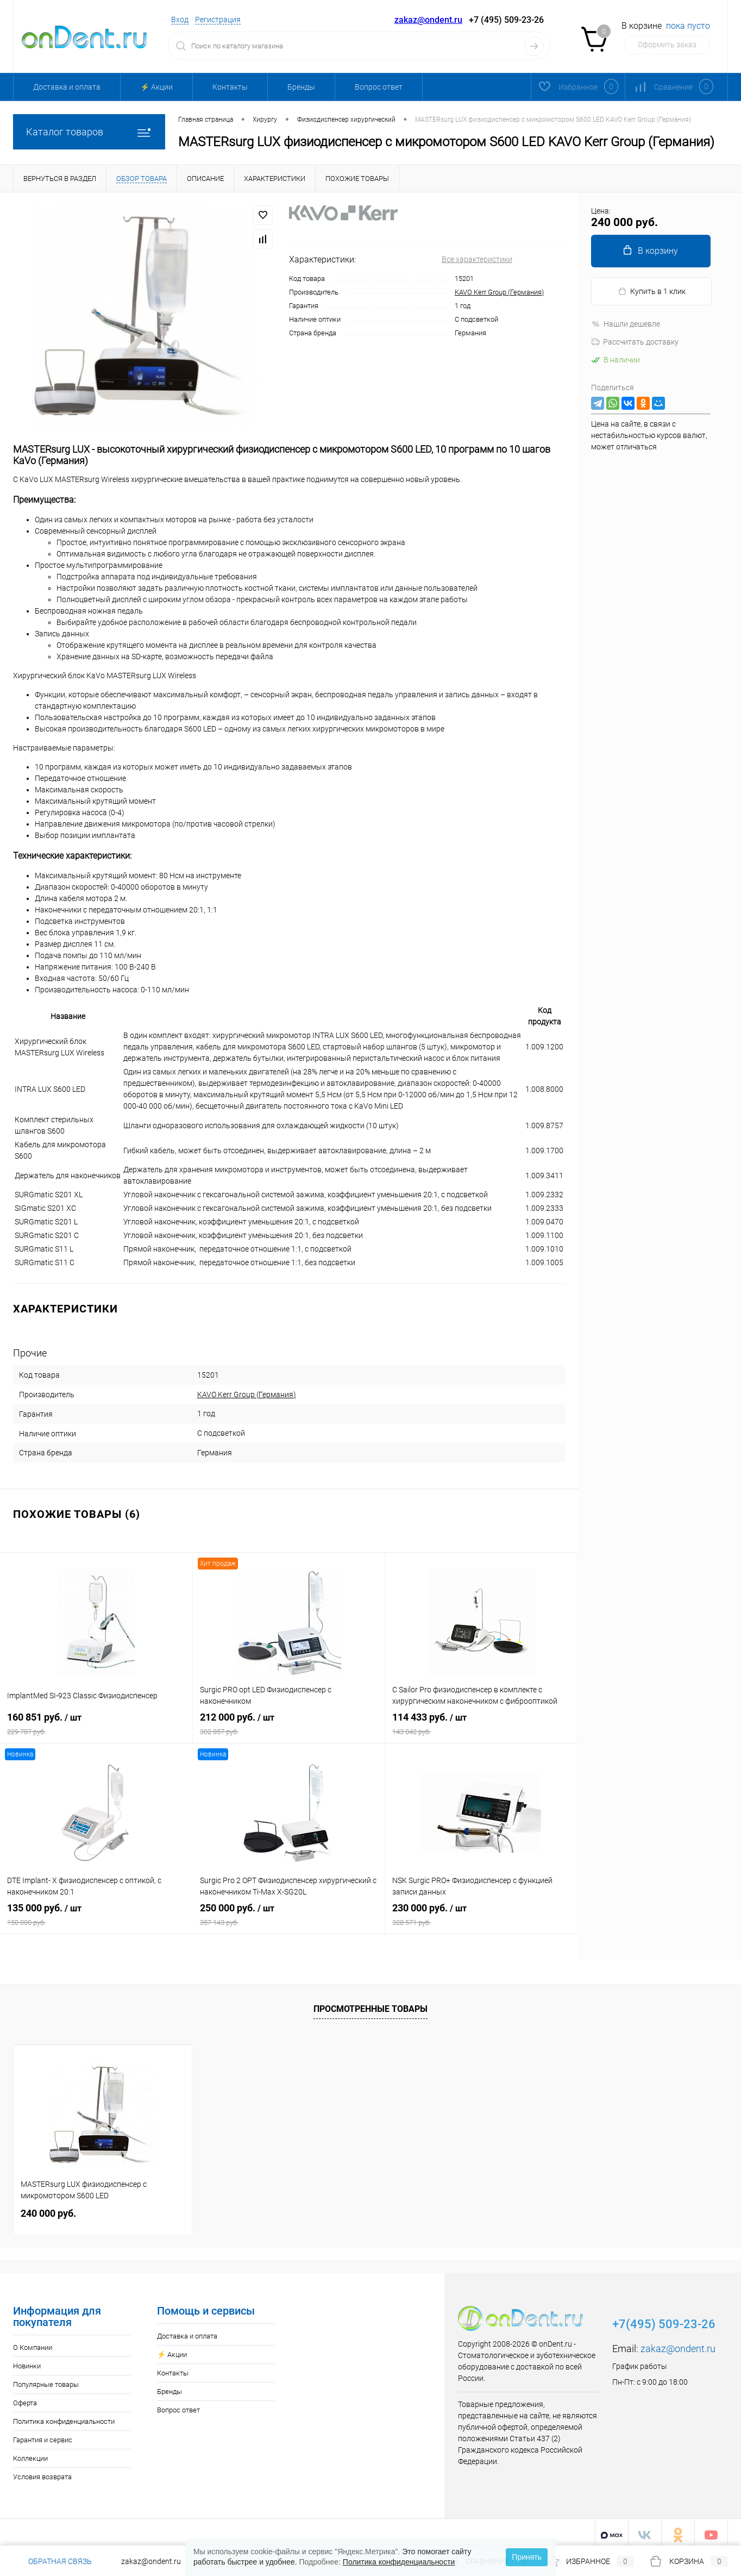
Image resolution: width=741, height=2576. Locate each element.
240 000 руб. (48, 2208)
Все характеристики (477, 259)
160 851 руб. (96, 1722)
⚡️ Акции (156, 87)
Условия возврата (42, 2471)
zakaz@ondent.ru (428, 20)
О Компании (32, 2342)
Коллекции (30, 2453)
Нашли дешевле (625, 324)
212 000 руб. (289, 1722)
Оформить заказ (667, 44)
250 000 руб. (289, 1912)
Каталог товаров (89, 131)
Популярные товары (46, 2379)
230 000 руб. (481, 1912)
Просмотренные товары (370, 2003)
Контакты (230, 87)
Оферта (25, 2397)
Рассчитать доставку (635, 341)
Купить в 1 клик (652, 291)
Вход (180, 19)
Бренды (301, 87)
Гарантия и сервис (42, 2434)
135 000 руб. (96, 1912)
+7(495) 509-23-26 (663, 2318)
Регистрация (218, 19)
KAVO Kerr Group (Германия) (499, 292)
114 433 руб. (481, 1722)
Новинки (27, 2360)
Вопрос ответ (379, 87)
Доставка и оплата (67, 87)
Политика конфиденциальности (64, 2416)
